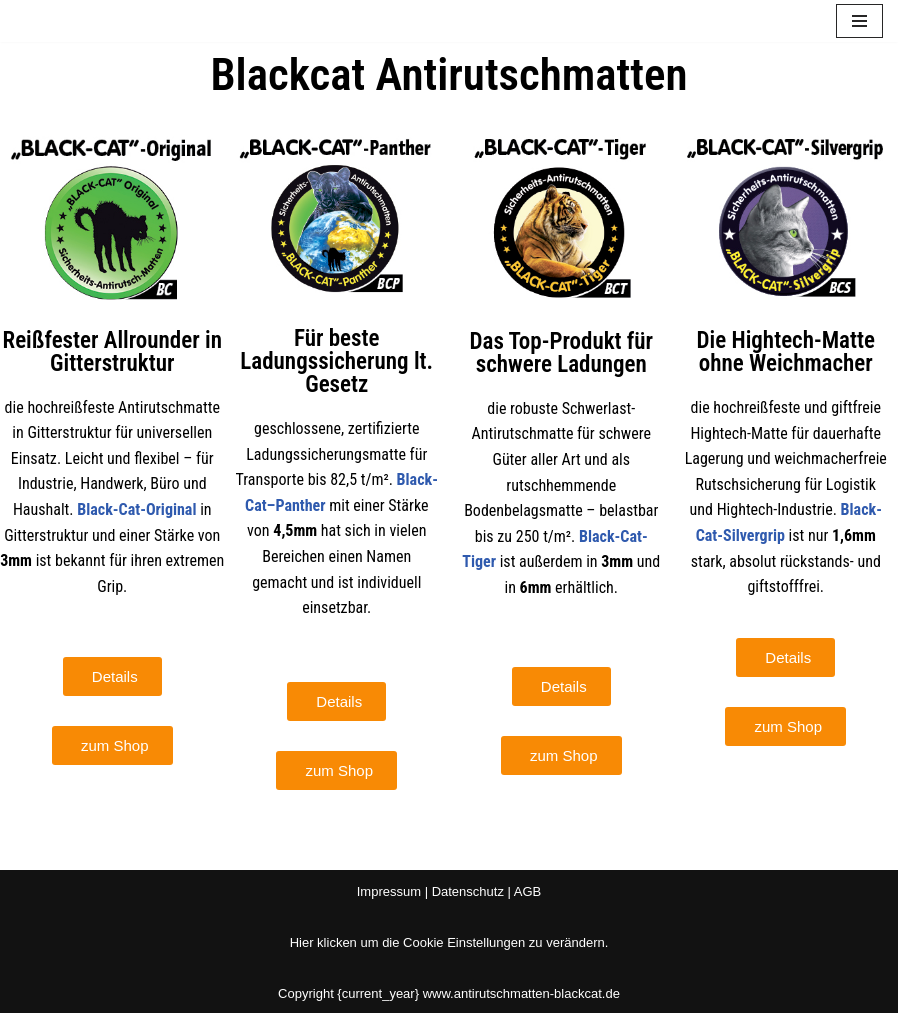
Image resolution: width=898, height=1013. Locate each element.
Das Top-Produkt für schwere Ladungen (561, 353)
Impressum (389, 891)
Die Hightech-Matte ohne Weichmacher (786, 352)
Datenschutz (468, 891)
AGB (527, 891)
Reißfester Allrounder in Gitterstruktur (112, 352)
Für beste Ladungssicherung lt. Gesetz (336, 361)
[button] (112, 676)
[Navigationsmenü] (859, 21)
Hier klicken (323, 942)
